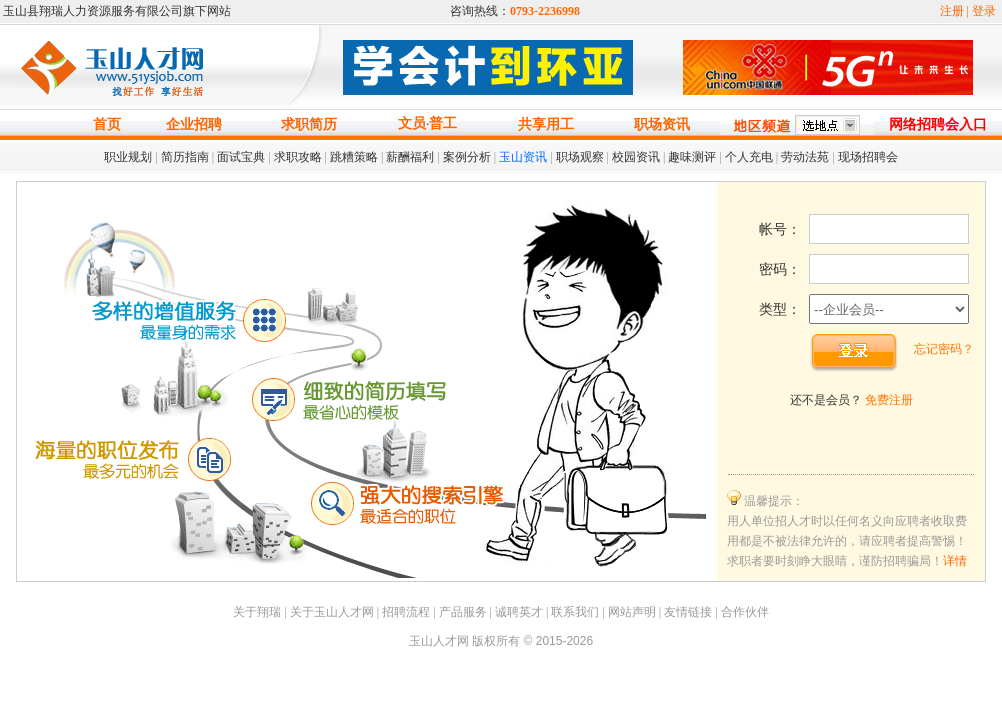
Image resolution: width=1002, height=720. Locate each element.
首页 (107, 124)
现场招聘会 (868, 157)
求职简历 (309, 124)
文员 (412, 123)
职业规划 (128, 157)
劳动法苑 (805, 157)
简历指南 (185, 157)
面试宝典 (241, 157)
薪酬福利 (410, 157)
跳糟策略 (354, 157)
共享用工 (546, 124)
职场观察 (580, 157)
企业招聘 (194, 124)
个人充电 (749, 157)
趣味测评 (692, 157)
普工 (443, 123)
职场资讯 (662, 124)
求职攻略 (298, 157)
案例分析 (467, 157)
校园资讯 (636, 157)
